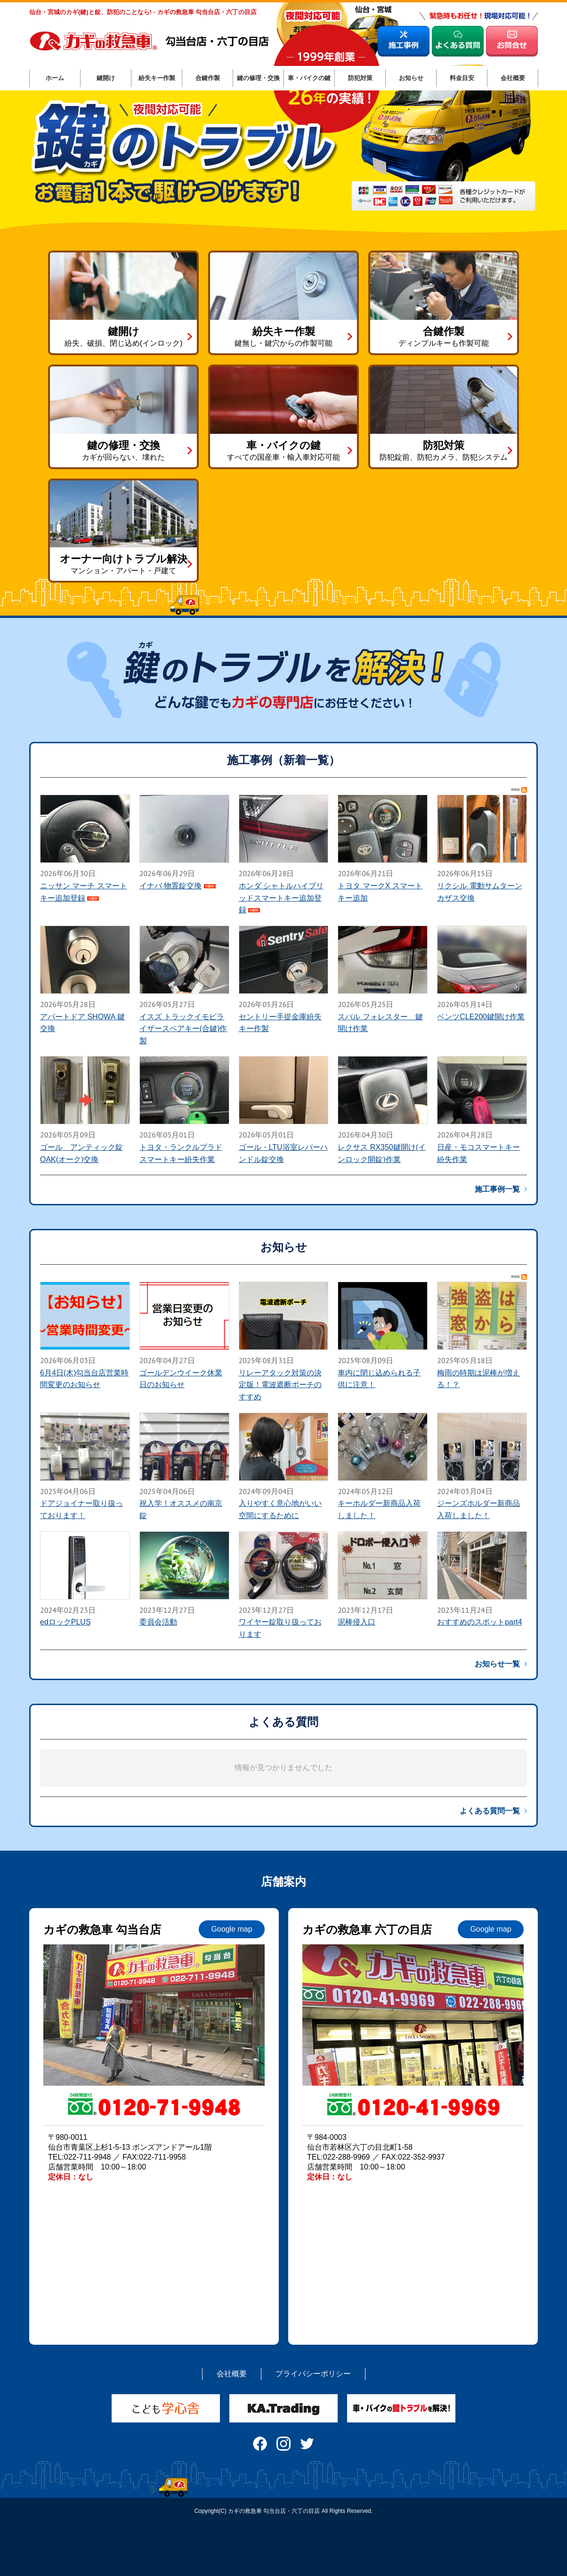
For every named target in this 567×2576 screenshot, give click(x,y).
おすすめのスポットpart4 (479, 1622)
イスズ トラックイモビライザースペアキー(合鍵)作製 (183, 1029)
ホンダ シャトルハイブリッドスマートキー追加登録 (281, 898)
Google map (231, 1929)
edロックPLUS (65, 1622)
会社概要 (232, 2374)
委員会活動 (158, 1622)
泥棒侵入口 (356, 1622)
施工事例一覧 (497, 1189)
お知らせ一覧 (497, 1664)
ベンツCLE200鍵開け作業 (481, 1017)
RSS (519, 790)
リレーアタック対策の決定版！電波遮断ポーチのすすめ (280, 1385)
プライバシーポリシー (313, 2374)
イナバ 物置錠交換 (170, 886)
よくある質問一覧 (490, 1811)
